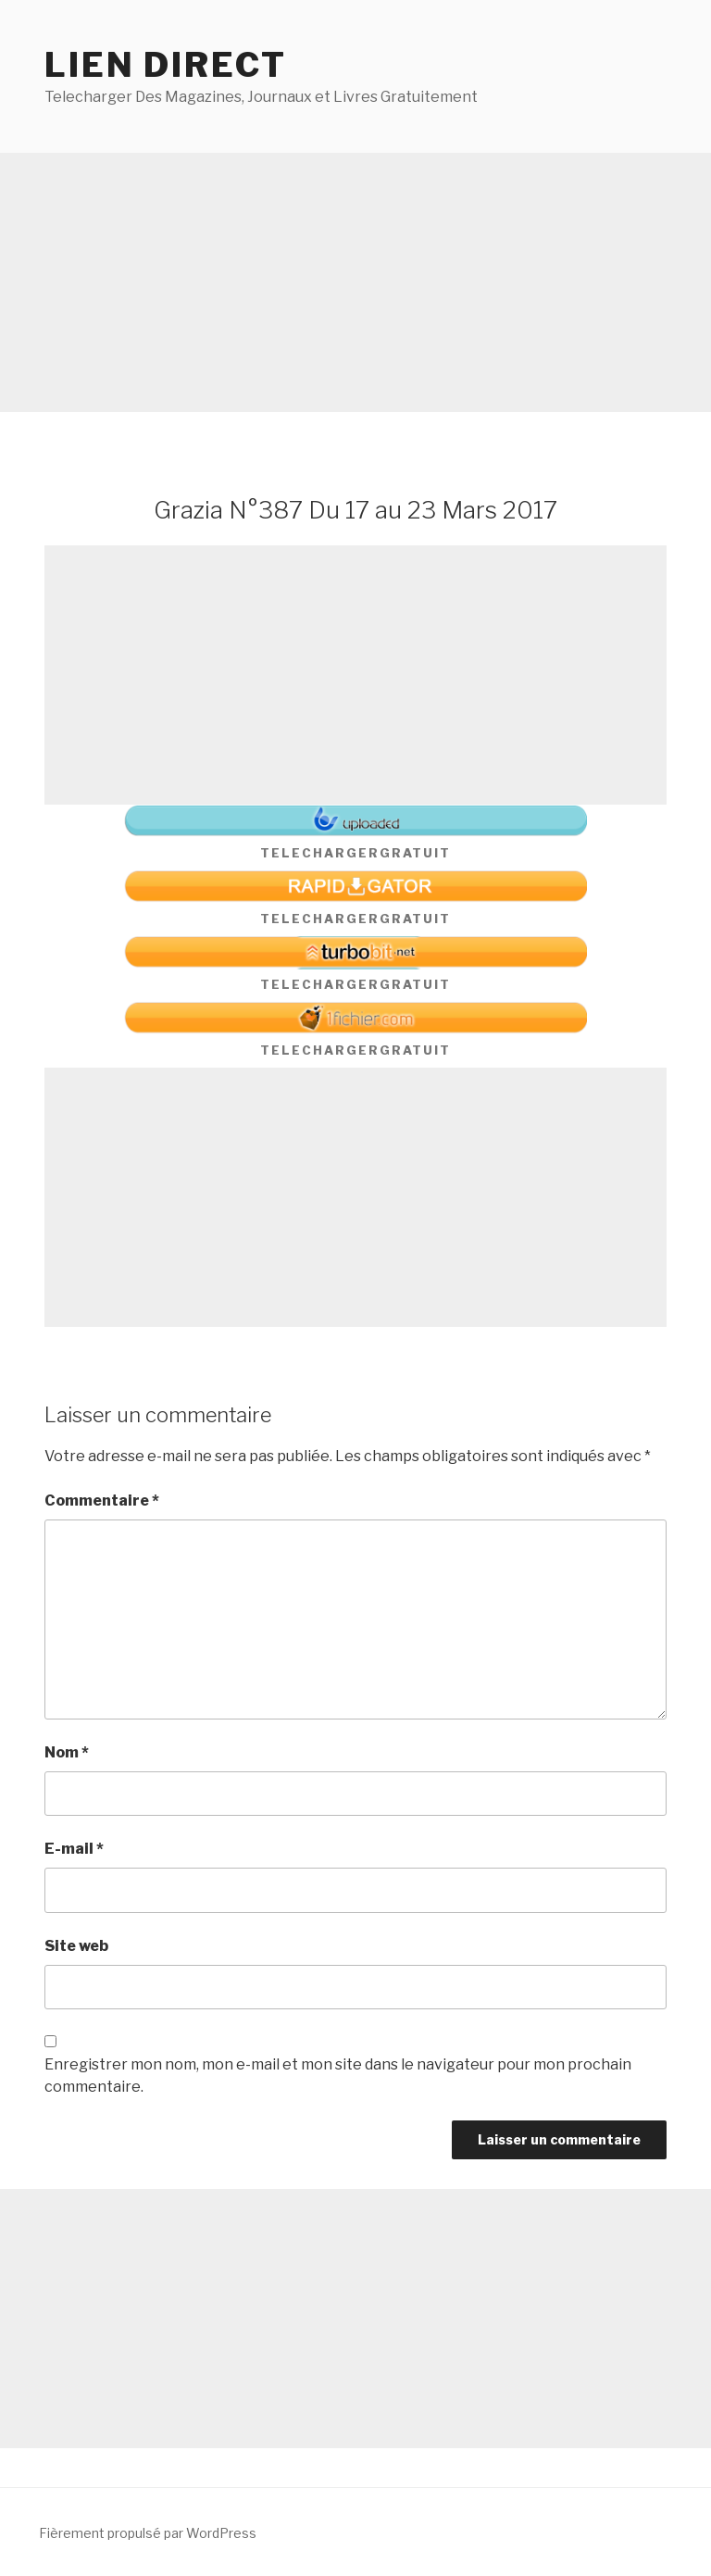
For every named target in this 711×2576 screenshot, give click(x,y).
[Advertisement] (355, 282)
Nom (66, 1752)
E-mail (74, 1848)
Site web (76, 1946)
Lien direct (165, 64)
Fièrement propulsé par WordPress (147, 2533)
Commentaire (101, 1500)
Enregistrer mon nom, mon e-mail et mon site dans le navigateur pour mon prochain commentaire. (337, 2075)
